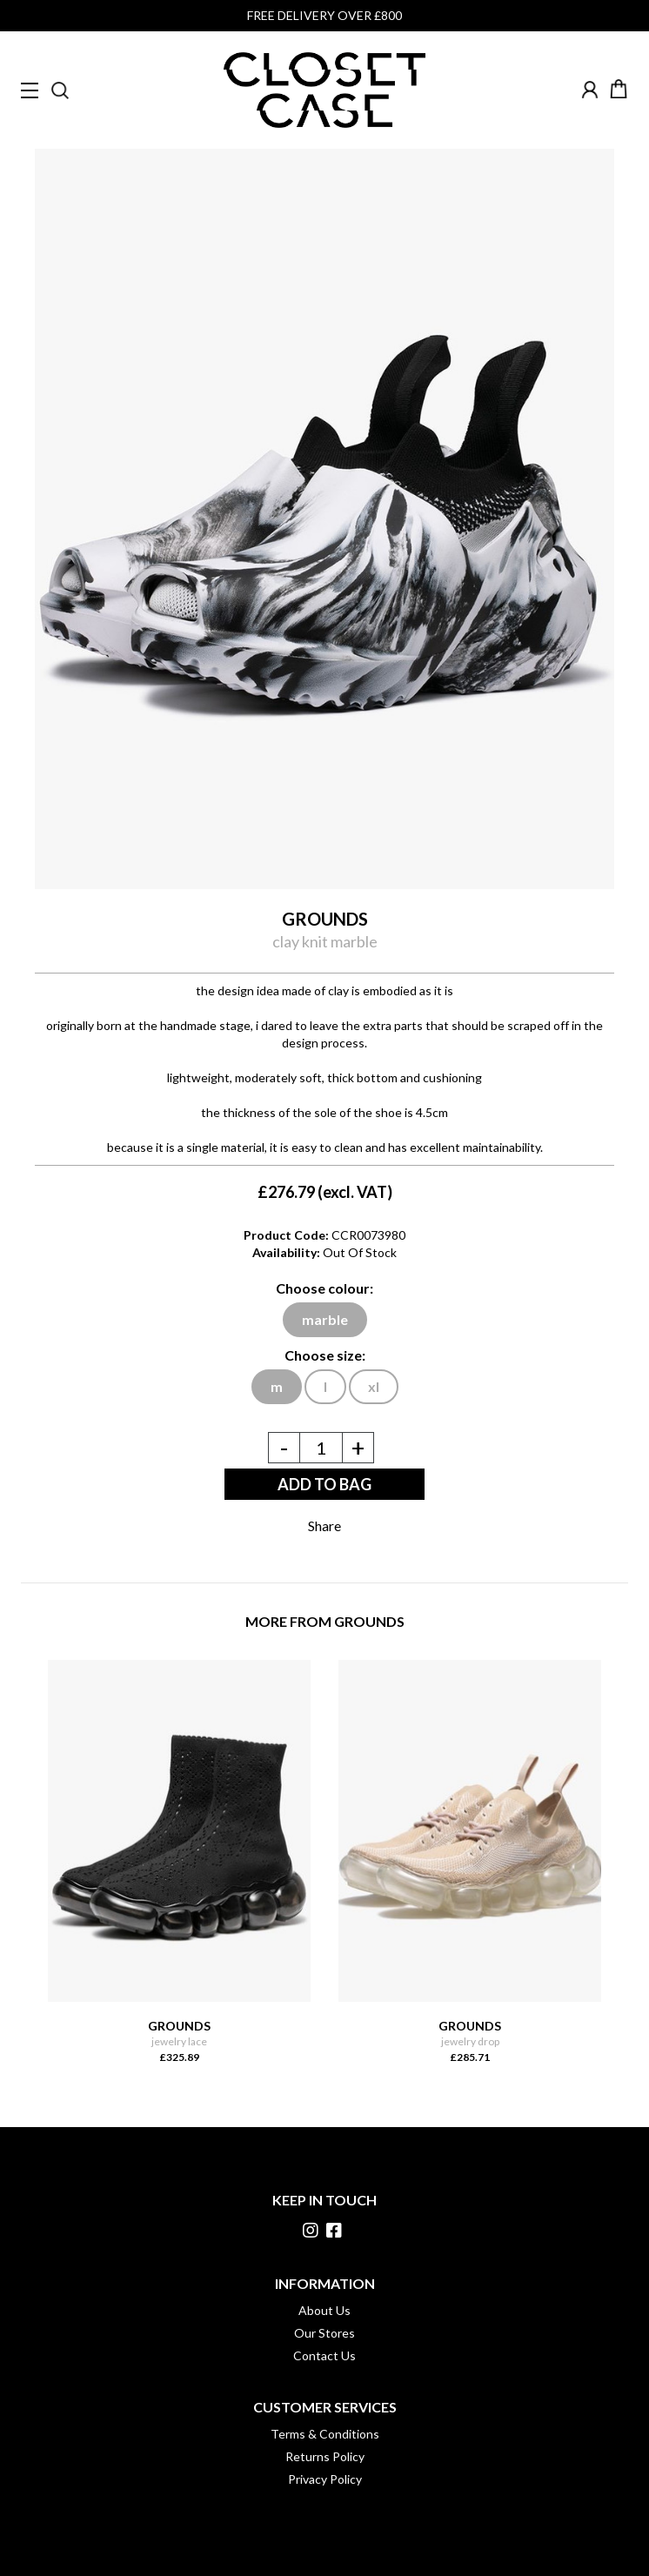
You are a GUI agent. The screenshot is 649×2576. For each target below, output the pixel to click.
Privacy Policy (325, 2479)
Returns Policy (325, 2456)
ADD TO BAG (324, 1484)
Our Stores (324, 2332)
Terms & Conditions (325, 2433)
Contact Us (324, 2355)
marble (325, 1319)
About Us (324, 2310)
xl (373, 1386)
